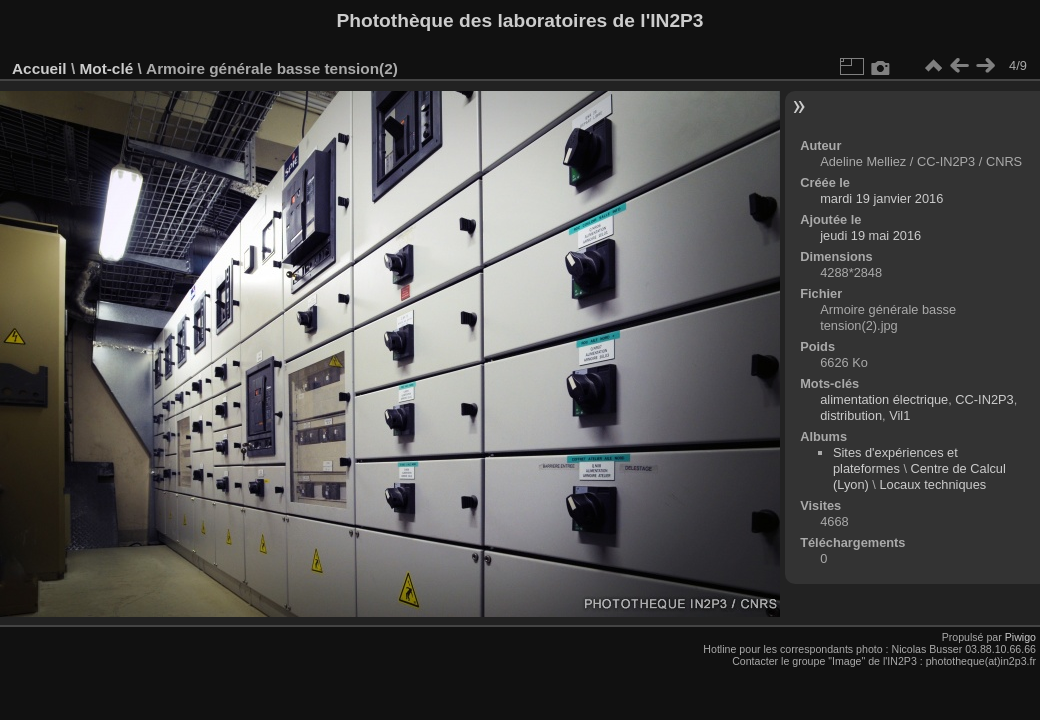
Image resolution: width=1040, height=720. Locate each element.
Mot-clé (106, 68)
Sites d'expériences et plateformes (895, 460)
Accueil (39, 68)
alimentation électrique (884, 399)
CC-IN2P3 (984, 399)
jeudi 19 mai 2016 (870, 235)
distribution (851, 415)
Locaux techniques (932, 484)
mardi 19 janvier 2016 (881, 198)
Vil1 (899, 415)
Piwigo (1020, 637)
